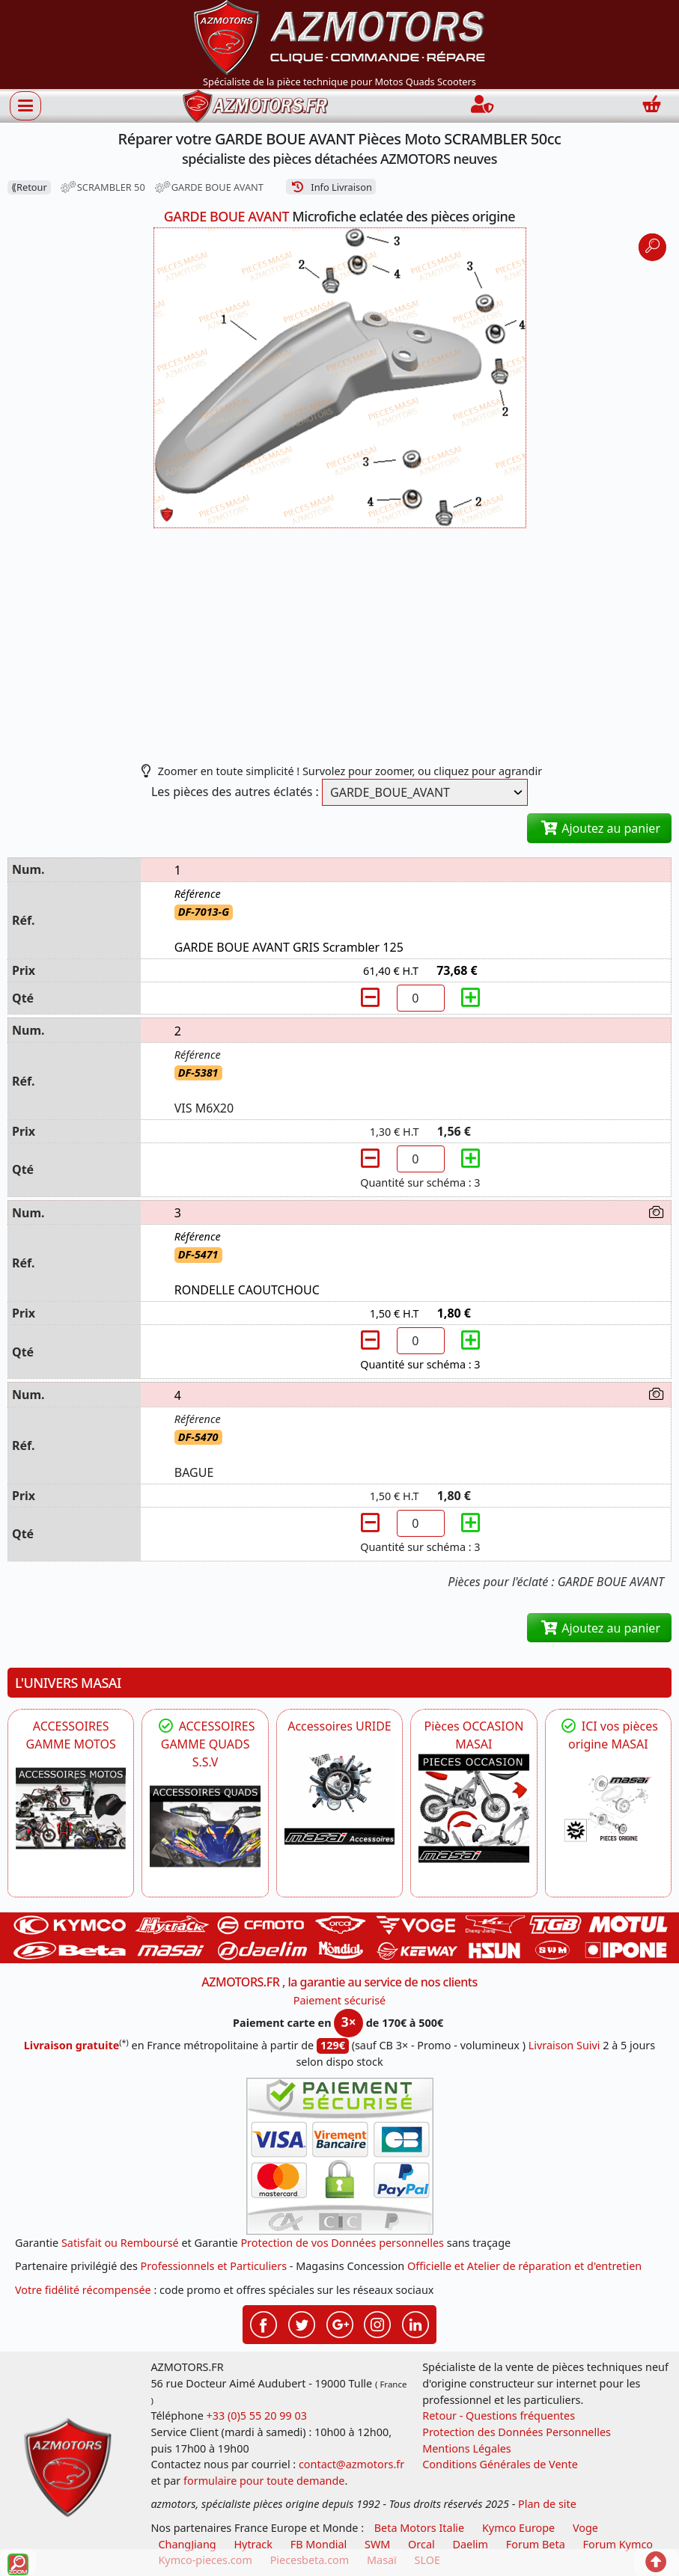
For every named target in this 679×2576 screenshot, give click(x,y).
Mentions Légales (466, 2448)
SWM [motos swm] (377, 2544)
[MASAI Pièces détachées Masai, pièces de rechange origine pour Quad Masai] (608, 1808)
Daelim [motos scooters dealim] (470, 2544)
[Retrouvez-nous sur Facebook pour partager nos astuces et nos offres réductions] (263, 2323)
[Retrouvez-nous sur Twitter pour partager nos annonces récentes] (301, 2323)
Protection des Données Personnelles (516, 2432)
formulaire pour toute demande (263, 2480)
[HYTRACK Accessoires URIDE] (339, 1790)
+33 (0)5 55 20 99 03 (257, 2415)
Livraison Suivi (564, 2045)
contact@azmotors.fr (351, 2464)
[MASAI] (205, 1826)
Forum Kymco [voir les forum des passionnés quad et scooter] (617, 2544)
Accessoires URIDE (339, 1726)
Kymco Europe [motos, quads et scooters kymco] (518, 2528)
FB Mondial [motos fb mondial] (318, 2544)
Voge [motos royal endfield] (585, 2528)
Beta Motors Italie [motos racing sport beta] (419, 2528)
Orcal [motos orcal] (421, 2544)
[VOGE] (71, 1808)
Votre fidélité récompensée (83, 2290)
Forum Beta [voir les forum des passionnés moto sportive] (535, 2544)
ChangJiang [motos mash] (187, 2544)
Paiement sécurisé (339, 2000)
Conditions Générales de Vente (500, 2464)
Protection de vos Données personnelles (342, 2243)
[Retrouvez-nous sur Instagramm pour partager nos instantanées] (377, 2323)
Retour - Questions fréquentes (498, 2415)
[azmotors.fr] (255, 106)
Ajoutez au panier (599, 828)
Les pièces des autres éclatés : (235, 791)
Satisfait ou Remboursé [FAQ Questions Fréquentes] (120, 2243)
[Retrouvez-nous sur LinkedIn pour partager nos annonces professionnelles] (415, 2323)
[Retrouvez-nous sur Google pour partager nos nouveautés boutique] (339, 2323)
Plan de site (547, 2504)
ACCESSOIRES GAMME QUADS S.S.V (205, 1744)
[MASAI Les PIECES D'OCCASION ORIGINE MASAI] (473, 1808)
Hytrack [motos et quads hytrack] (253, 2544)
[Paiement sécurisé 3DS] (339, 2156)
